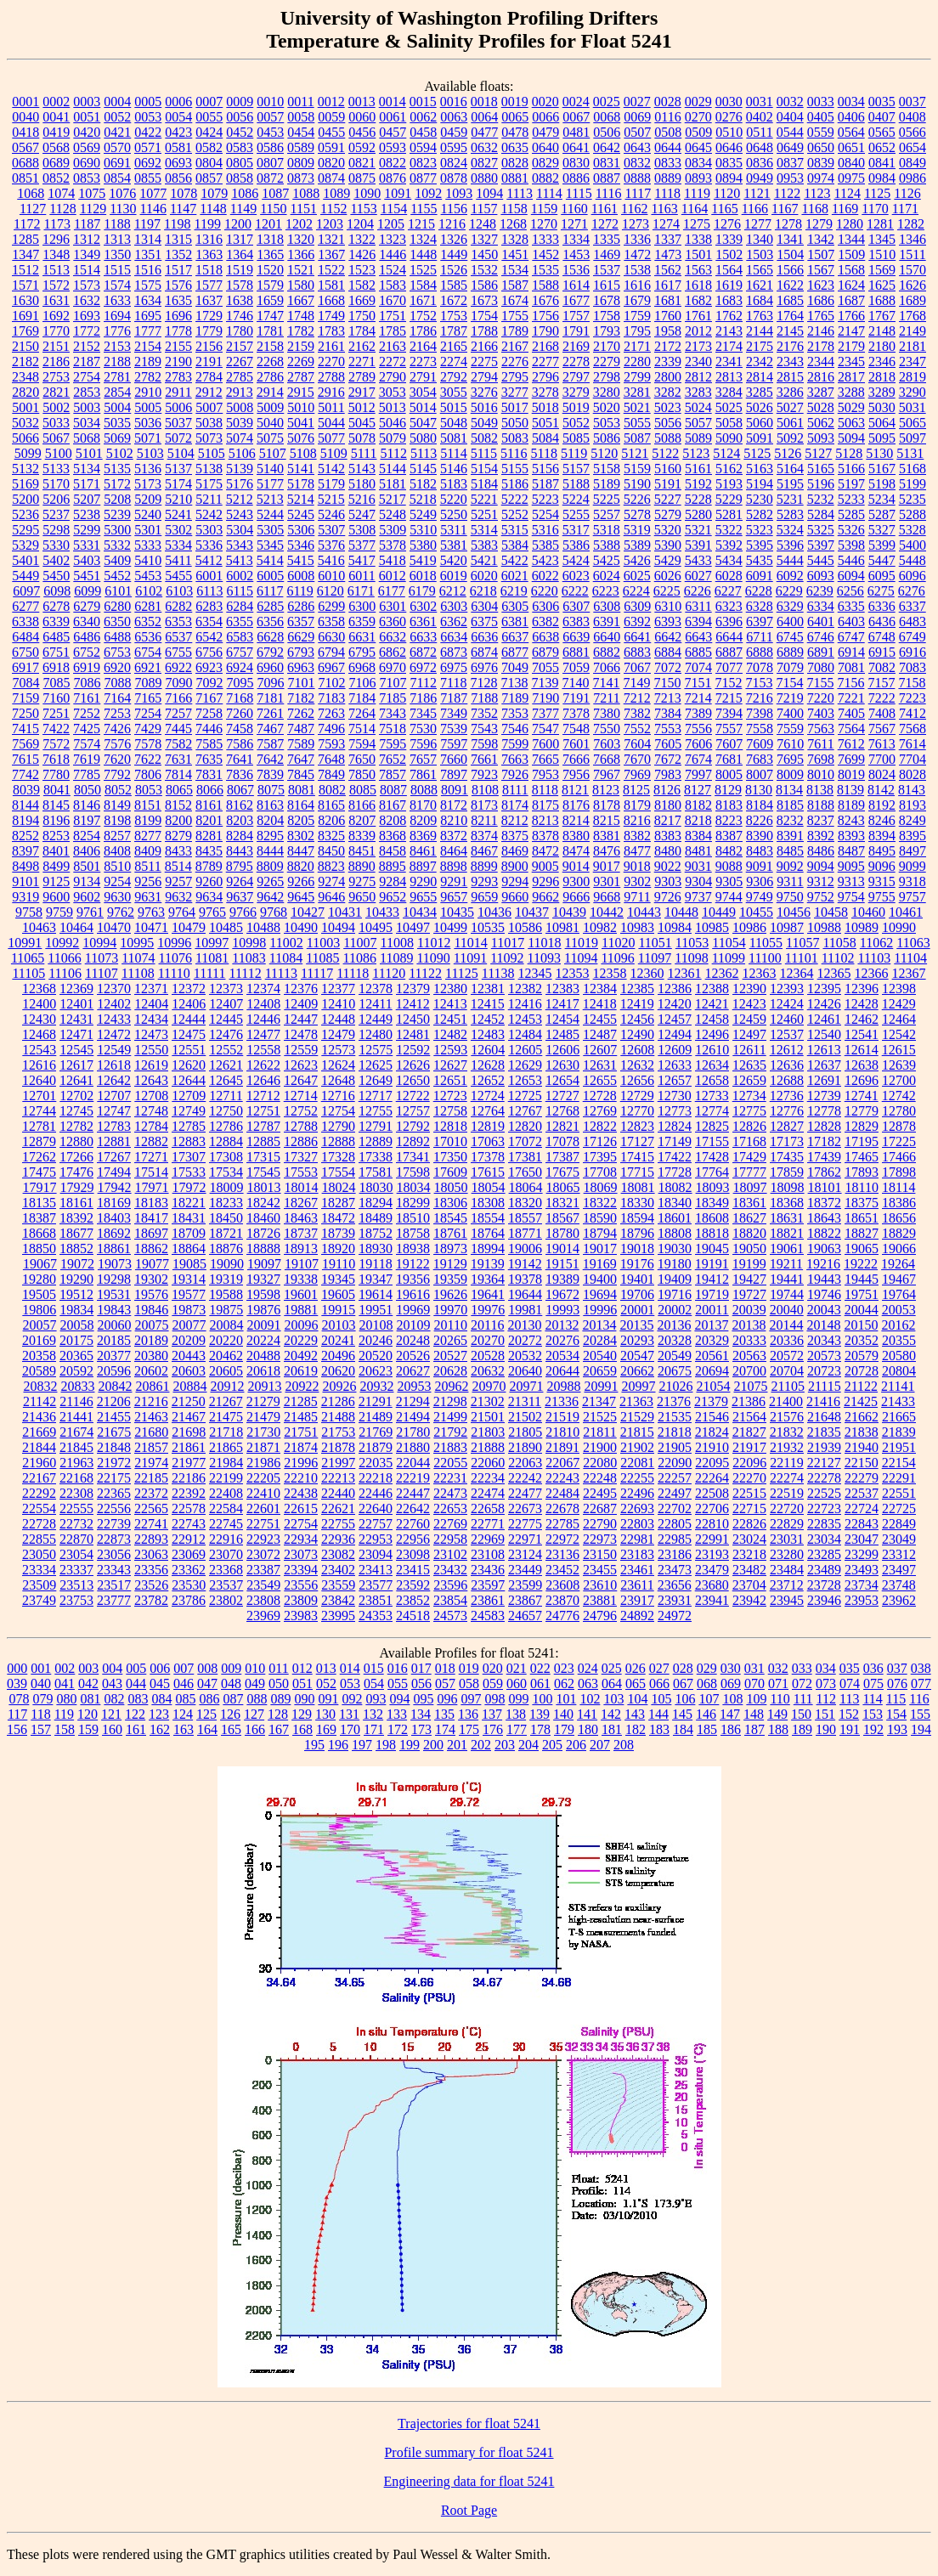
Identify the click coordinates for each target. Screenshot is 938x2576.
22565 (151, 1508)
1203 (329, 224)
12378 (376, 988)
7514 (362, 728)
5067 (56, 438)
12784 (151, 1126)
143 (634, 1714)
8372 (453, 835)
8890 (362, 866)
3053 (392, 392)
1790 (545, 331)
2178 (820, 346)
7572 (56, 744)
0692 (147, 162)
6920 (117, 667)
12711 (225, 1095)
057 (445, 1683)
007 (183, 1668)
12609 (675, 1049)
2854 (117, 392)
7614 (912, 744)
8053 (148, 789)
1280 (849, 224)
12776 (787, 1111)
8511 (147, 866)
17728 (675, 1172)
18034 (414, 1187)
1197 (147, 224)
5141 (300, 468)
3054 (423, 392)
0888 (637, 178)
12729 (637, 1095)
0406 (851, 117)
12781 (39, 1126)
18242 (263, 1202)
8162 (239, 805)
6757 (239, 652)
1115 (579, 193)
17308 (226, 1157)
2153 (117, 346)
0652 (882, 147)
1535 (545, 270)
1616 (637, 285)
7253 (117, 713)
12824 (675, 1126)
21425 (861, 1401)
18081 (638, 1187)
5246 (331, 514)
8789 (209, 866)
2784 (209, 377)
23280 (787, 1554)
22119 (786, 1462)
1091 (397, 193)
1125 (877, 193)
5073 (209, 438)
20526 (413, 1355)
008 (207, 1668)
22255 (637, 1478)
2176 (790, 346)
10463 (39, 927)
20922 (302, 1386)
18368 (787, 1202)
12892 (413, 1141)
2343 (790, 361)
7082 (882, 667)
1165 (724, 208)
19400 (600, 1279)
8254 (86, 835)
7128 (483, 682)
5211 (208, 499)
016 (397, 1668)
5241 (178, 514)
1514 (86, 270)
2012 (698, 331)
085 (185, 1699)
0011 (300, 101)
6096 (912, 575)
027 (659, 1668)
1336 (637, 239)
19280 (39, 1279)
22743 (189, 1524)
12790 (338, 1126)
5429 (667, 560)
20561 (712, 1355)
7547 (545, 728)
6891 (820, 652)
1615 (606, 285)
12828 (824, 1126)
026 (635, 1668)
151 (825, 1714)
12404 (151, 1004)
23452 (562, 1569)
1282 (910, 224)
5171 (86, 484)
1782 (300, 331)
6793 (300, 652)
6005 (270, 575)
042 (88, 1683)
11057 (802, 942)
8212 (514, 820)
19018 (637, 1248)
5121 (634, 453)
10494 (338, 927)
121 (111, 1714)
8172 (453, 805)
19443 (824, 1279)
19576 (151, 1294)
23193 (712, 1554)
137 (492, 1714)
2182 (25, 361)
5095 (882, 438)
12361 (685, 973)
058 (469, 1683)
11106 (65, 973)
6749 (912, 637)
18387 (39, 1218)
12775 (749, 1111)
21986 (263, 1462)
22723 (824, 1508)
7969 (637, 774)
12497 (749, 1034)
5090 (729, 438)
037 (897, 1668)
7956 (576, 774)
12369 (76, 988)
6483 (912, 621)
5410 (147, 560)
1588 (545, 285)
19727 (749, 1294)
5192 (698, 484)
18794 (600, 1233)
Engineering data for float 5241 (469, 2481)
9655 (423, 897)
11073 (101, 958)
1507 (820, 254)
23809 (301, 1600)
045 (160, 1683)
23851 (376, 1600)
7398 (759, 713)
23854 (450, 1600)
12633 (675, 1065)
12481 (413, 1034)
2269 (300, 361)
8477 (637, 851)
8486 (820, 851)
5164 (790, 468)
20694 (712, 1371)
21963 (76, 1462)
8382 (637, 835)
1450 (484, 254)
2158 (270, 346)
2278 (576, 361)
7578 (147, 744)
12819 (488, 1126)
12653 (525, 1080)
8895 (392, 866)
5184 (484, 484)
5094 (851, 438)
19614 (376, 1294)
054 (374, 1683)
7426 (117, 728)
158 (64, 1729)
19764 (899, 1294)
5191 (667, 484)
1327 (484, 239)
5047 (423, 422)
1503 (759, 254)
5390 (667, 545)
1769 (25, 331)
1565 (759, 270)
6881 (576, 652)
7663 (514, 759)
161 (136, 1729)
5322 (729, 530)
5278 (637, 514)
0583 (239, 147)
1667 (300, 300)
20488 (263, 1355)
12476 (226, 1034)
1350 (117, 254)
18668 (39, 1233)
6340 (86, 621)
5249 (423, 514)
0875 (362, 178)
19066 (899, 1248)
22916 (226, 1539)
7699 (851, 759)
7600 (545, 744)
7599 (514, 744)
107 (708, 1699)
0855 (147, 178)
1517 (178, 270)
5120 (604, 453)
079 (42, 1699)
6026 (667, 575)
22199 (226, 1478)
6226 (697, 591)
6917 (25, 667)
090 (304, 1699)
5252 (514, 514)
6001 (209, 575)
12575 (376, 1049)
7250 (25, 713)
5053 (606, 422)
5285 (851, 514)
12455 (600, 1019)
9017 (606, 866)
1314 (147, 239)
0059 (331, 117)
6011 (361, 575)
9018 (637, 866)
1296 (56, 239)
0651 (851, 147)
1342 (820, 239)
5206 (56, 499)
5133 (56, 468)
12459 (749, 1019)
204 (528, 1744)
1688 (882, 300)
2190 (178, 361)
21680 (151, 1432)
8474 (576, 851)
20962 (451, 1386)
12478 (301, 1034)
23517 (114, 1585)
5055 (637, 422)
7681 (729, 759)
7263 (331, 713)
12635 (749, 1065)
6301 (392, 606)
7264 (362, 713)
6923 (209, 667)
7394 (729, 713)
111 (803, 1699)
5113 (423, 453)
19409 (675, 1279)
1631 (56, 300)
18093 (713, 1187)
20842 (115, 1386)
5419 (423, 560)
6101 (118, 591)
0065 (514, 117)
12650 (413, 1080)
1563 (698, 270)
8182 (698, 805)
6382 (545, 621)
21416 (823, 1401)
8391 (790, 835)
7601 (576, 744)
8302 (300, 835)
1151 (304, 208)
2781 (117, 377)
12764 (488, 1111)
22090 (675, 1462)
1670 (392, 300)
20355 (899, 1340)
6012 (392, 575)
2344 (820, 361)
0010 (270, 101)
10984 (675, 927)
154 (896, 1714)
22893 (151, 1539)
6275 (881, 591)
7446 (209, 728)
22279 (862, 1478)
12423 (749, 1004)
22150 (862, 1462)
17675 (562, 1172)
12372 (189, 988)
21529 (637, 1416)
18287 (338, 1202)
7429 (147, 728)
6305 (514, 606)
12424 (787, 1004)
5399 (882, 545)
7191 (576, 698)
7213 (667, 698)
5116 (513, 453)
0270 (698, 117)
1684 (759, 300)
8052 (118, 789)
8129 (728, 789)
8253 (56, 835)
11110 (174, 973)
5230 (759, 499)
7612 (851, 744)
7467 (270, 728)
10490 (301, 927)
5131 (910, 453)
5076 (300, 438)
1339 (729, 239)
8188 (820, 805)
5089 (698, 438)
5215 (331, 499)
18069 (601, 1187)
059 (493, 1683)
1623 (820, 285)
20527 (450, 1355)
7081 (851, 667)
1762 (729, 315)
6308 (606, 606)
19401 (637, 1279)
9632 (178, 897)
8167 (392, 805)
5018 (545, 407)
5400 (912, 545)
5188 (576, 484)
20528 (488, 1355)
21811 (599, 1432)
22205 (263, 1478)
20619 (301, 1371)
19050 (749, 1248)
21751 (301, 1432)
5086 (606, 438)
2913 (239, 392)
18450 (226, 1218)
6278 (56, 606)
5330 (56, 545)
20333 (749, 1340)
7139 (544, 682)
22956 (413, 1539)
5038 (209, 422)
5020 (606, 407)
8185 (790, 805)
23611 (636, 1585)
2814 (759, 377)
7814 (178, 774)
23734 (862, 1585)
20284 (600, 1340)
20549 (675, 1355)
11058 (839, 942)
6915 (882, 652)
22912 (189, 1539)
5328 (912, 530)
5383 (484, 545)
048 (231, 1683)
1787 (453, 331)
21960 (39, 1462)
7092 (209, 682)
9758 (28, 912)
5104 (181, 453)
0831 (606, 162)
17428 (712, 1157)
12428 (862, 1004)
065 (635, 1683)
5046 (392, 422)
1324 (423, 239)
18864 (189, 1248)
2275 (484, 361)
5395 (759, 545)
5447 (882, 560)
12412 (413, 1004)
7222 (882, 698)
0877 (423, 178)
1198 (177, 224)
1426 (362, 254)
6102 (148, 591)
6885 (698, 652)
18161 (76, 1202)
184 (683, 1729)
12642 (114, 1080)
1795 (637, 331)
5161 (698, 468)
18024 (339, 1187)
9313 (851, 881)
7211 (606, 698)
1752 (423, 315)
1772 (86, 331)
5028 (820, 407)
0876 (392, 178)
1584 (423, 285)
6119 (299, 591)
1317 (239, 239)
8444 (270, 851)
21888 (488, 1447)
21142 (39, 1401)
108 (732, 1699)
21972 (114, 1462)
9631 (147, 897)
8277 (147, 835)
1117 (637, 193)
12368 (39, 988)
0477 (484, 132)
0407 (882, 117)
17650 (525, 1172)
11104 (910, 958)
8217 (667, 820)
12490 (637, 1034)
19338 (301, 1279)
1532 (484, 270)
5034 (86, 422)
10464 (76, 927)
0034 (851, 101)
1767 (882, 315)
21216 (151, 1401)
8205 (300, 820)
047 (207, 1683)
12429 (899, 1004)
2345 (851, 361)
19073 (115, 1264)
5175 (209, 484)
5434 (729, 560)
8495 (882, 851)
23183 (637, 1554)
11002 (285, 942)
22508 (712, 1493)
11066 (64, 958)
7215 (729, 698)
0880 (484, 178)
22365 (114, 1493)
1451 (514, 254)
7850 (362, 774)
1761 (698, 315)
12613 (824, 1049)
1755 (514, 315)
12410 (338, 1004)
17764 (712, 1172)
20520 (376, 1355)
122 (135, 1714)
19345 (338, 1279)
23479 (712, 1569)
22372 (151, 1493)
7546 (514, 728)
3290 (912, 392)
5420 (453, 560)
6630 (331, 637)
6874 (484, 652)
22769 (450, 1524)
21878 (338, 1447)
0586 (270, 147)
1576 (178, 285)
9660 (514, 897)
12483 (488, 1034)
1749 (331, 315)
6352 (147, 621)
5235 (912, 499)
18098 (788, 1187)
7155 (819, 682)
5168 (912, 468)
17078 (562, 1141)
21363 (636, 1401)
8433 (178, 851)
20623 (376, 1371)
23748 (899, 1585)
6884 (667, 652)
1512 (25, 270)
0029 (698, 101)
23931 (675, 1600)
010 (255, 1668)
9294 (514, 881)
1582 (362, 285)
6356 (270, 621)
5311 (453, 530)
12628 (488, 1065)
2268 (270, 361)
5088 (667, 438)
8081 (301, 789)
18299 (413, 1202)
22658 (488, 1508)
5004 (117, 407)
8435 (209, 851)
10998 (249, 942)
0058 (300, 117)
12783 (114, 1126)
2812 (698, 377)
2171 (637, 346)
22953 (376, 1539)
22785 (562, 1524)
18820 (749, 1233)
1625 (882, 285)
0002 (56, 101)
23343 (114, 1569)
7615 (25, 759)
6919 (86, 667)
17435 (787, 1157)
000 (17, 1668)
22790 (600, 1524)
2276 (514, 361)
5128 (848, 453)
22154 (899, 1462)
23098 (413, 1554)
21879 (376, 1447)
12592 (413, 1049)
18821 (787, 1233)
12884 (226, 1141)
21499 (450, 1416)
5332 (117, 545)
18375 (862, 1202)
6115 (240, 591)
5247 (362, 514)
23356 (151, 1569)
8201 (209, 820)
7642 (270, 759)
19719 (712, 1294)
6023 (576, 575)
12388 (712, 988)
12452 (488, 1019)
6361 (423, 621)
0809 (300, 162)
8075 (271, 789)
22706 (712, 1508)
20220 (226, 1340)
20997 (638, 1386)
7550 (606, 728)
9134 (86, 881)
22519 (787, 1493)
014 (350, 1668)
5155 (514, 468)
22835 (824, 1524)
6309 (637, 606)
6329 (790, 606)
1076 (122, 193)
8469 (514, 851)
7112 (423, 682)
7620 (117, 759)
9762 (120, 912)
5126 (787, 453)
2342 (759, 361)
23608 (562, 1585)
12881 (114, 1141)
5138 (209, 468)
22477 (525, 1493)
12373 (226, 988)
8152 (178, 805)
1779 (209, 331)
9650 (362, 897)
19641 (488, 1294)
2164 (423, 346)
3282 (667, 392)
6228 (758, 591)
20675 (675, 1371)
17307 (189, 1157)
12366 (872, 973)
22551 (899, 1493)
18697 (151, 1233)
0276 (729, 117)
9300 (576, 881)
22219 (413, 1478)
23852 (413, 1600)
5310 (423, 530)
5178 (300, 484)
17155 (712, 1141)
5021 (637, 407)
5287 (882, 514)
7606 (698, 744)
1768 (912, 315)
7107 (393, 682)
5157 (576, 468)
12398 (899, 988)
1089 (336, 193)
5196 (820, 484)
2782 (147, 377)
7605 (667, 744)
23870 (562, 1600)
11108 (138, 973)
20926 (339, 1386)
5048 (453, 422)
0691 (117, 162)
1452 (545, 254)
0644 (667, 147)
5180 (362, 484)
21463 (151, 1416)
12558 (263, 1049)
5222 (514, 499)
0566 (912, 132)
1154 (394, 208)
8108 (485, 789)
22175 (114, 1478)
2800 (667, 377)
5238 (86, 514)
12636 (787, 1065)
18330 (637, 1202)
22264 (712, 1478)
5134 (86, 468)
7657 (423, 759)
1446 (392, 254)
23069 (189, 1554)
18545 (450, 1218)
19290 (76, 1279)
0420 (86, 132)
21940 (862, 1447)
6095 (882, 575)
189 (802, 1729)
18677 (76, 1233)
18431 (189, 1218)
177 (516, 1729)
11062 (876, 942)
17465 (862, 1157)
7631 (178, 759)
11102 (838, 958)
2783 (178, 377)
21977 (189, 1462)
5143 (362, 468)
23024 (749, 1539)
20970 (489, 1386)
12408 (263, 1004)
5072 (178, 438)
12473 (151, 1034)
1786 (423, 331)
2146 (820, 331)
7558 (759, 728)
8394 (882, 835)
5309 (392, 530)
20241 (338, 1340)
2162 (362, 346)
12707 (114, 1095)
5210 (178, 499)
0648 (759, 147)
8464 (453, 851)
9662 (545, 897)
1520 (270, 270)
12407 (226, 1004)
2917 (362, 392)
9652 (392, 897)
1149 (243, 208)
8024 (882, 774)
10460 (868, 912)
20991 (601, 1386)
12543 (39, 1049)
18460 (263, 1218)
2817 (851, 377)
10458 (831, 912)
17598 (413, 1172)
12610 (712, 1049)
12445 (226, 1019)
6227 (728, 591)
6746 (820, 637)
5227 (667, 499)
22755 (338, 1524)
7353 (514, 713)
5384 (514, 545)
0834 (698, 162)
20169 (39, 1340)
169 (326, 1729)
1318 (270, 239)
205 (552, 1744)
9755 (882, 897)
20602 (151, 1371)
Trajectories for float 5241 (469, 2423)
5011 (331, 407)
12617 (76, 1065)
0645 (698, 147)
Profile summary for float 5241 (468, 2452)
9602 (86, 897)
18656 (899, 1218)
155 (920, 1714)
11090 (432, 958)
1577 (209, 285)
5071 (147, 438)
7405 (851, 713)
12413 (450, 1004)
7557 (729, 728)
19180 (675, 1264)
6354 (209, 621)
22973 (600, 1539)
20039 (749, 1309)
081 (90, 1699)
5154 (484, 468)
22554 (39, 1508)
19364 (488, 1279)
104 (637, 1699)
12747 (114, 1111)
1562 (667, 270)
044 (136, 1683)
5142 (331, 468)
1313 (117, 239)
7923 (484, 774)
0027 (637, 101)
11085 (322, 958)
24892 (637, 1615)
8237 (820, 820)
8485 (790, 851)
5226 (637, 499)
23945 (787, 1600)
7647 (300, 759)
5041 (300, 422)
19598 (263, 1294)
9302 (637, 881)
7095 (240, 682)
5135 (117, 468)
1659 (270, 300)
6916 (912, 652)
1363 (209, 254)
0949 (759, 178)
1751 (392, 315)
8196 (56, 820)
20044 (862, 1309)
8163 (270, 805)
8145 (56, 805)
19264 (898, 1264)
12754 (338, 1111)
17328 (338, 1157)
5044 (331, 422)
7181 (270, 698)
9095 (851, 866)
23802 (226, 1600)
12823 (637, 1126)
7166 (178, 698)
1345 (882, 239)
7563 (820, 728)
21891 (562, 1447)
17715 (637, 1172)
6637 (514, 637)
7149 (636, 682)
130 (325, 1714)
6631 (362, 637)
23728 (824, 1585)
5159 (637, 468)
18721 (226, 1233)
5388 (606, 545)
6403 (851, 621)
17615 (488, 1172)
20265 (450, 1340)
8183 (729, 805)
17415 (637, 1157)
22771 (488, 1524)
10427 (308, 912)
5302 (178, 530)
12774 (712, 1111)
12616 (39, 1065)
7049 (514, 667)
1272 (605, 224)
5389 (637, 545)
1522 (331, 270)
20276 (562, 1340)
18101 (825, 1187)
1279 (819, 224)
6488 (117, 637)
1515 (117, 270)
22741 (151, 1524)
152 (849, 1714)
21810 (562, 1432)
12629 (525, 1065)
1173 (56, 224)
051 (302, 1683)
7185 (392, 698)
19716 (675, 1294)
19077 (152, 1264)
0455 (331, 132)
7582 (178, 744)
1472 (637, 254)
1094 (489, 193)
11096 (617, 958)
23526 (151, 1585)
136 (468, 1714)
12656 (637, 1080)
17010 (450, 1141)
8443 (239, 851)
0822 (392, 162)
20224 (263, 1340)
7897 (453, 774)
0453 (270, 132)
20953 (414, 1386)
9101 (25, 881)
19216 (823, 1264)
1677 (576, 300)
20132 (562, 1325)
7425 (86, 728)
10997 (212, 942)
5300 (117, 530)
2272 (392, 361)
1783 (331, 331)
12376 (301, 988)
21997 (338, 1462)
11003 (323, 942)
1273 (635, 224)
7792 (117, 774)
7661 (484, 759)
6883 (637, 652)
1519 (239, 270)
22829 (787, 1524)
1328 (514, 239)
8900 (514, 866)
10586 (525, 927)
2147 (851, 331)
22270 (749, 1478)
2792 (453, 377)
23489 (824, 1569)
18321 (562, 1202)
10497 (413, 927)
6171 (361, 591)
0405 (820, 117)
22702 (675, 1508)
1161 (604, 208)
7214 (698, 698)
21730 (263, 1432)
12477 (263, 1034)
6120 (330, 591)
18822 (824, 1233)
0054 (178, 117)
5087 (637, 438)
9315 (882, 881)
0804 (209, 162)
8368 (392, 835)
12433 (114, 1019)
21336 (562, 1401)
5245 (300, 514)
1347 (25, 254)
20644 (562, 1371)
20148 (823, 1325)
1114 (549, 193)
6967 (331, 667)
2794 (484, 377)
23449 (525, 1569)
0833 (667, 162)
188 (778, 1729)
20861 (152, 1386)
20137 (711, 1325)
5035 (117, 422)
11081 (212, 958)
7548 (576, 728)
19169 (600, 1264)
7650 (362, 759)
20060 (115, 1325)
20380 (151, 1355)
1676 (545, 300)
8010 (820, 774)
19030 (675, 1248)
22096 (749, 1462)
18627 (749, 1218)
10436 (494, 912)
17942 (115, 1187)
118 (40, 1714)
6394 (698, 621)
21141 (897, 1386)
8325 (331, 835)
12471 (76, 1034)
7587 (270, 744)
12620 (189, 1065)
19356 (413, 1279)
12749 (189, 1111)
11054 (728, 942)
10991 (25, 942)
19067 (40, 1264)
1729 (209, 315)
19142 (525, 1264)
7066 (606, 667)
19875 (226, 1309)
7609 (759, 744)
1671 (423, 300)
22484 (562, 1493)
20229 (301, 1340)
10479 (189, 927)
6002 (239, 575)
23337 (76, 1569)
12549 (114, 1049)
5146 (453, 468)
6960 (270, 667)
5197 (851, 484)
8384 (698, 835)
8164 (300, 805)
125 (206, 1714)
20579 (862, 1355)
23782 (151, 1600)
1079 (214, 193)
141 (587, 1714)
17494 (114, 1172)
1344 (851, 239)
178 (540, 1729)
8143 (911, 789)
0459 (453, 132)
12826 (749, 1126)
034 (826, 1668)
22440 (338, 1493)
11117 (317, 973)
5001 (25, 407)
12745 (76, 1111)
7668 (606, 759)
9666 (576, 897)
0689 (56, 162)
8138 (819, 789)
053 (350, 1683)
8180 (667, 805)
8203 (239, 820)
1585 (453, 285)
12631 (600, 1065)
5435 (759, 560)
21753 (338, 1432)
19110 (338, 1264)
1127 (33, 208)
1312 (86, 239)
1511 (912, 254)
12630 (562, 1065)
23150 (600, 1554)
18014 (302, 1187)
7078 (759, 667)
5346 (300, 545)
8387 (729, 835)
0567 (25, 147)
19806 (39, 1309)
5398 (851, 545)
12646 (263, 1080)
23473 (675, 1569)
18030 (376, 1187)
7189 (514, 698)
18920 (338, 1248)
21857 (151, 1447)
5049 (484, 422)
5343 (239, 545)
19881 (301, 1309)
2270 (331, 361)
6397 (759, 621)
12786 (226, 1126)
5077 (331, 438)
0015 (423, 101)
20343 (824, 1340)
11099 (728, 958)
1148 (213, 208)
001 (41, 1668)
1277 (757, 224)
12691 (824, 1080)
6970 (392, 667)
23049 (899, 1539)
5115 (484, 453)
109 (756, 1699)
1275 (696, 224)
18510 (413, 1218)
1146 (153, 208)
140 (563, 1714)
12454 (562, 1019)
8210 (453, 820)
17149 (675, 1141)
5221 (484, 499)
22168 (76, 1478)
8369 (423, 835)
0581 (178, 147)
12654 (562, 1080)
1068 (30, 193)
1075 (91, 193)
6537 (178, 637)
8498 (25, 866)
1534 (514, 270)
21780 (413, 1432)
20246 (376, 1340)
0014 (392, 101)
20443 (189, 1355)
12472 (114, 1034)
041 (64, 1683)
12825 (712, 1126)
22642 (413, 1508)
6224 (636, 591)
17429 (749, 1157)
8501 (86, 866)
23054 (76, 1554)
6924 (239, 667)
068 (707, 1683)
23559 (338, 1585)
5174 (178, 484)
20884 (189, 1386)
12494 (675, 1034)
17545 (263, 1172)
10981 (562, 927)
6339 (56, 621)
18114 (898, 1187)
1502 (729, 254)
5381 (453, 545)
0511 (759, 132)
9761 (90, 912)
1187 (87, 224)
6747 (851, 637)
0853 (86, 178)
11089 (396, 958)
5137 (178, 468)
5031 (912, 407)
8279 (178, 835)
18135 (39, 1202)
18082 (675, 1187)
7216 (759, 698)
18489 (376, 1218)
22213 (338, 1478)
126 (230, 1714)
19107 (302, 1264)
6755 (178, 652)
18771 (525, 1233)
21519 (562, 1416)
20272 (525, 1340)
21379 (711, 1401)
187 (754, 1729)
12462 (862, 1019)
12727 (562, 1095)
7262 (300, 713)
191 (849, 1729)
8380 (576, 835)
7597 (453, 744)
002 (64, 1668)
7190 (545, 698)
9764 (181, 912)
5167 (882, 468)
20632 (488, 1371)
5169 (25, 484)
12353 (573, 973)
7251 (56, 713)
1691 (25, 315)
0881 (514, 178)
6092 (790, 575)
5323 (759, 530)
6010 (331, 575)
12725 (525, 1095)
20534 (562, 1355)
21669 (39, 1432)
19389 (562, 1279)
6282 (178, 606)
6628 (270, 637)
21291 (376, 1401)
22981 (637, 1539)
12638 (862, 1065)
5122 (665, 453)
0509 (698, 132)
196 (338, 1744)
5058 (729, 422)
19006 (525, 1248)
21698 (189, 1432)
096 (447, 1699)
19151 (562, 1264)
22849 (899, 1524)
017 (421, 1668)
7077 (729, 667)
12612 (787, 1049)
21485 (301, 1416)
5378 (392, 545)
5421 (484, 560)
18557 (525, 1218)
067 (683, 1683)
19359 (450, 1279)
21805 (525, 1432)
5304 (239, 530)
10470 (114, 927)
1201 (268, 224)
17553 (301, 1172)
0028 (667, 101)
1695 (147, 315)
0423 (178, 132)
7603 (606, 744)
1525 (423, 270)
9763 (151, 912)
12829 (862, 1126)
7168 (239, 698)
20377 (114, 1355)
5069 (117, 438)
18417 (151, 1218)
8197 (86, 820)
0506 (606, 132)
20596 (114, 1371)
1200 (237, 224)
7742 (25, 774)
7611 (820, 744)
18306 (450, 1202)
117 (17, 1714)
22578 (189, 1508)
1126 (907, 193)
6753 (117, 652)
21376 (674, 1401)
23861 (488, 1600)
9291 (453, 881)
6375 (484, 621)
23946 (824, 1600)
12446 (263, 1019)
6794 (331, 652)
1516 (147, 270)
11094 (580, 958)
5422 (514, 560)
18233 (226, 1202)
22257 (675, 1478)
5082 (484, 438)
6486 (86, 637)
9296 (545, 881)
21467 (189, 1416)
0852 (56, 178)
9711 (637, 897)
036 (873, 1668)
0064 (484, 117)
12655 (600, 1080)
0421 (117, 132)
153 (872, 1714)
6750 (25, 652)
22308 (76, 1493)
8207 (362, 820)
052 (326, 1683)
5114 (453, 453)
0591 (331, 147)
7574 (86, 744)
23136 (562, 1554)
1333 (545, 239)
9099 (912, 866)
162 (160, 1729)
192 (873, 1729)
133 (397, 1714)
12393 (787, 988)
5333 (147, 545)
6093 (820, 575)
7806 (147, 774)
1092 (428, 193)
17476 (76, 1172)
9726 (667, 897)
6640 (606, 637)
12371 (151, 988)
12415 (488, 1004)
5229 (729, 499)
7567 (882, 728)
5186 (514, 484)
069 (730, 1683)
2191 (209, 361)
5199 (912, 484)
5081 (453, 438)
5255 (576, 514)
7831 (209, 774)
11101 (801, 958)
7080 (820, 667)
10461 (906, 912)
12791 (376, 1126)
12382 (525, 988)
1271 (574, 224)
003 (88, 1668)
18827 (862, 1233)
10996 (174, 942)
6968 (362, 667)
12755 (376, 1111)
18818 (712, 1233)
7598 (484, 744)
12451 (450, 1019)
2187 (86, 361)
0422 (147, 132)
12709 (189, 1095)
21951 (899, 1447)
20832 (40, 1386)
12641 (76, 1080)
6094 (851, 575)
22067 (562, 1462)
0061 (392, 117)
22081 (637, 1462)
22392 (189, 1493)
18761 (450, 1233)
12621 (226, 1065)
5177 (270, 484)
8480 (667, 851)
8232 (790, 820)
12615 (899, 1049)
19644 (525, 1294)
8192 (882, 805)
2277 (545, 361)
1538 (637, 270)
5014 (423, 407)
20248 (413, 1340)
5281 (729, 514)
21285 (301, 1401)
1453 (576, 254)
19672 (562, 1294)
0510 (729, 132)
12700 (899, 1080)
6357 (300, 621)
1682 (698, 300)
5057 (698, 422)
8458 (392, 851)
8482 (729, 851)
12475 (189, 1034)
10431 (345, 912)
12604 (488, 1049)
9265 (270, 881)
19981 (525, 1309)
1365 (270, 254)
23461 (637, 1569)
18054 (489, 1187)
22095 (712, 1462)
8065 (179, 789)
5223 (545, 499)
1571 (25, 285)
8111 (515, 789)
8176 (576, 805)
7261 (270, 713)
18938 (413, 1248)
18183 (151, 1202)
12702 (76, 1095)
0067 (576, 117)
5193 (729, 484)
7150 (667, 682)
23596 (450, 1585)
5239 (117, 514)
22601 (263, 1508)
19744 (787, 1294)
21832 (787, 1432)
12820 (525, 1126)
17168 (749, 1141)
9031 (698, 866)
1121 (756, 193)
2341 (729, 361)
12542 (899, 1034)
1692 (56, 315)
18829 (899, 1233)
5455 (178, 575)
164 (207, 1729)
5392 (729, 545)
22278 (824, 1478)
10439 (569, 912)
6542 (209, 637)
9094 (820, 866)
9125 (56, 881)
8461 (423, 851)
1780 (239, 331)
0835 (729, 162)
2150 (25, 346)
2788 (331, 377)
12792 (413, 1126)
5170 (56, 484)
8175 (545, 805)
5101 (89, 453)
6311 (698, 606)
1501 (698, 254)
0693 (178, 162)
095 (423, 1699)
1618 (698, 285)
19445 (862, 1279)
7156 (850, 682)
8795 (239, 866)
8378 (545, 835)
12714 (301, 1095)
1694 (117, 315)
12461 (824, 1019)
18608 (712, 1218)
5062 (820, 422)
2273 (423, 361)
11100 (765, 958)
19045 (712, 1248)
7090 (179, 682)
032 (778, 1668)
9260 (209, 881)
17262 (39, 1157)
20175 (76, 1340)
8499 (56, 866)
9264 (239, 881)
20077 (189, 1325)
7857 (392, 774)
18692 (114, 1233)
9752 (820, 897)
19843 (114, 1309)
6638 (545, 637)
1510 (882, 254)
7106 (362, 682)
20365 (76, 1355)
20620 (338, 1371)
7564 (851, 728)
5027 (790, 407)
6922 (178, 667)
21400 (786, 1401)
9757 (912, 897)
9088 (729, 866)
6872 (423, 652)
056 (421, 1683)
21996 (301, 1462)
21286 (338, 1401)
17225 (899, 1141)
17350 (450, 1157)
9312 (820, 881)
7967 (606, 774)
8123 (605, 789)
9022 (667, 866)
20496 (338, 1355)
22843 (862, 1524)
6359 (362, 621)
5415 (300, 560)
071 (778, 1683)
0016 (453, 101)
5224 (576, 499)
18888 (263, 1248)
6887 (729, 652)
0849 (912, 162)
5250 (453, 514)
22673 (525, 1508)
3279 (576, 392)
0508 (667, 132)
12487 (600, 1034)
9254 (117, 881)
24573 (450, 1615)
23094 (376, 1554)
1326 (453, 239)
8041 (57, 789)
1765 (820, 315)
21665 (899, 1416)
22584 (226, 1508)
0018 (484, 101)
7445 (178, 728)
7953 (545, 774)
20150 (861, 1325)
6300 (362, 606)
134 (420, 1714)
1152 (333, 208)
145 (682, 1714)
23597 (488, 1585)
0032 (790, 101)
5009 (270, 407)
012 (302, 1668)
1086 (244, 193)
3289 (882, 392)
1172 (27, 224)
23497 (899, 1569)
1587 (514, 285)
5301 (147, 530)
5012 (362, 407)
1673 (484, 300)
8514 (178, 866)
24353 (376, 1615)
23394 (301, 1569)
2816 (820, 377)
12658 (712, 1080)
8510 (117, 866)
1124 (847, 193)
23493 (862, 1569)
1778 (178, 331)
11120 (388, 973)
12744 (39, 1111)
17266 (76, 1157)
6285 (270, 606)
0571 (147, 147)
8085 (362, 789)
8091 (454, 789)
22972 (562, 1539)
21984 (226, 1462)
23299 (862, 1554)
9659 (484, 897)
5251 (484, 514)
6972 (423, 667)
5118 (544, 453)
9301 (606, 881)
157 (41, 1729)
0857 (209, 178)
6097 (26, 591)
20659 (600, 1371)
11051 (654, 942)
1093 (458, 193)
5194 (759, 484)
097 (471, 1699)
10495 (376, 927)
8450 (331, 851)
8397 (25, 851)
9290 (423, 881)
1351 (147, 254)
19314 (189, 1279)
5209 (147, 499)
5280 (698, 514)
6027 (698, 575)
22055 (450, 1462)
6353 (178, 621)
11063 (913, 942)
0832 (637, 162)
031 (754, 1668)
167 (278, 1729)
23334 (39, 1569)
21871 (263, 1447)
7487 (300, 728)
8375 (514, 835)
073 (826, 1683)
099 (518, 1699)
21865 (226, 1447)
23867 (525, 1600)
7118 (453, 682)
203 (504, 1744)
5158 (606, 468)
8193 (912, 805)
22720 (787, 1508)
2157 (239, 346)
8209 (423, 820)
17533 (189, 1172)
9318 (912, 881)
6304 (484, 606)
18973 (450, 1248)
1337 (667, 239)
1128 (62, 208)
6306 (545, 606)
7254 (147, 713)
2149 (912, 331)
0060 (362, 117)
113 (849, 1699)
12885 (263, 1141)
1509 (851, 254)
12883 (189, 1141)
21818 (675, 1432)
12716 (338, 1095)
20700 (749, 1371)
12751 (263, 1111)
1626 (912, 285)
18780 (562, 1233)
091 (328, 1699)
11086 (359, 958)
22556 (114, 1508)
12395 (824, 988)
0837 (790, 162)
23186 (675, 1554)
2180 (882, 346)
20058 (77, 1325)
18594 (637, 1218)
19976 (488, 1309)
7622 (147, 759)
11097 (654, 958)
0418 (25, 132)
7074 (698, 667)
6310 (667, 606)
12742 (899, 1095)
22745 (226, 1524)
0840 (851, 162)
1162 (634, 208)
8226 (759, 820)
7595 (392, 744)
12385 (637, 988)
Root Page (469, 2510)
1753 (453, 315)
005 (136, 1668)
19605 (338, 1294)
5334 (178, 545)
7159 (25, 698)
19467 (899, 1279)
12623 (301, 1065)
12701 (39, 1095)
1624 (851, 285)
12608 (637, 1049)
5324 (790, 530)
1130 (123, 208)
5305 (270, 530)
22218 (376, 1478)
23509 (39, 1585)
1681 (667, 300)
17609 (450, 1172)
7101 (301, 682)
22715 (749, 1508)
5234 (882, 499)
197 (362, 1744)
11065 (27, 958)
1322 (362, 239)
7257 (178, 713)
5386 (576, 545)
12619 (151, 1065)
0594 (423, 147)
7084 (26, 682)
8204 (270, 820)
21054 (713, 1386)
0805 (239, 162)
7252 (86, 713)
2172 (667, 346)
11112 (245, 973)
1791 (576, 331)
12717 (376, 1095)
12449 (376, 1019)
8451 (362, 851)
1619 (729, 285)
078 (18, 1699)
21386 (749, 1401)
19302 (151, 1279)
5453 (147, 575)
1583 (392, 285)
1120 (727, 193)
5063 (851, 422)
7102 (332, 682)
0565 (882, 132)
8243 (851, 820)
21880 (413, 1447)
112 (826, 1699)
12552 (226, 1049)
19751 (862, 1294)
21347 (599, 1401)
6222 (575, 591)
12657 (675, 1080)
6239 (819, 591)
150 (801, 1714)
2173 (698, 346)
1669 (362, 300)
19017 (600, 1248)
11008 (397, 942)
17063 (488, 1141)
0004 (117, 101)
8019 (851, 774)
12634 (712, 1065)
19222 (861, 1264)
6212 (452, 591)
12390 (749, 988)
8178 (606, 805)
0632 (484, 147)
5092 (790, 438)
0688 (25, 162)
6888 (759, 652)
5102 (119, 453)
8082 (332, 789)
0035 (882, 101)
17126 (600, 1141)
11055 (766, 942)
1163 (664, 208)
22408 (226, 1493)
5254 (545, 514)
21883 (450, 1447)
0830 (576, 162)
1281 (880, 224)
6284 (239, 606)
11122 (425, 973)
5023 (667, 407)
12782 (76, 1126)
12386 (675, 988)
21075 (750, 1386)
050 (278, 1683)
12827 (787, 1126)
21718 (226, 1432)
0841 (882, 162)
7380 (606, 713)
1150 (273, 208)
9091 (759, 866)
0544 (790, 132)
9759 (59, 912)
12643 (151, 1080)
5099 (28, 453)
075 (873, 1683)
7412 (912, 713)
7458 (239, 728)
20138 (749, 1325)
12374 (263, 988)
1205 (390, 224)
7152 (728, 682)
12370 (114, 988)
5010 (300, 407)
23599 (525, 1585)
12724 (488, 1095)
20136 (674, 1325)
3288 (851, 392)
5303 (209, 530)
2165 (453, 346)
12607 (600, 1049)
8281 (209, 835)
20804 (899, 1371)
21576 (787, 1416)
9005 (545, 866)
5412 (209, 560)
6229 (789, 591)
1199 (208, 224)
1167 (784, 208)
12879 (39, 1141)
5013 (392, 407)
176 (493, 1729)
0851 (25, 178)
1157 (484, 208)
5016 (484, 407)
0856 (178, 178)
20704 (787, 1371)
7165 (147, 698)
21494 (413, 1416)
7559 (790, 728)
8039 (26, 789)
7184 (362, 698)
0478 (514, 132)
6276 (911, 591)
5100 (58, 453)
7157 (881, 682)
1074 (61, 193)
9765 (212, 912)
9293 (484, 881)
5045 (362, 422)
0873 (300, 178)
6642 (667, 637)
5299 (86, 530)
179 (564, 1729)
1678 (606, 300)
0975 (851, 178)
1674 (514, 300)
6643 (698, 637)
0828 (514, 162)
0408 (912, 117)
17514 (151, 1172)
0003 (86, 101)
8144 (25, 805)
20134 (599, 1325)
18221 (189, 1202)
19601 (301, 1294)
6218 (483, 591)
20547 (637, 1355)
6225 (667, 591)
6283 (209, 606)
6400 (790, 621)
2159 (300, 346)
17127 (637, 1141)
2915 (300, 392)
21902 (637, 1447)
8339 (362, 835)
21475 (226, 1416)
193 (897, 1729)
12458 (712, 1019)
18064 (526, 1187)
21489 (376, 1416)
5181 (392, 484)
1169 (845, 208)
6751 (56, 652)
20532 (525, 1355)
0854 (117, 178)
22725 (899, 1508)
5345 (270, 545)
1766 (851, 315)
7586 (239, 744)
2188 (117, 361)
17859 (787, 1172)
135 (444, 1714)
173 (421, 1729)
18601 (675, 1218)
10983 (637, 927)
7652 (392, 759)
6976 (484, 667)
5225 (606, 499)
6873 (453, 652)
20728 (862, 1371)
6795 (362, 652)
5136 (147, 468)
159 (88, 1729)
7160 (56, 698)
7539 (453, 728)
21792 (450, 1432)
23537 (226, 1585)
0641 (576, 147)
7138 (514, 682)
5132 (25, 468)
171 (374, 1729)
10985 (712, 927)
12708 (151, 1095)
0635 (514, 147)
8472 (545, 851)
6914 (851, 652)
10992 (62, 942)
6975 (453, 667)
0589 (300, 147)
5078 (362, 438)
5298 (56, 530)
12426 (824, 1004)
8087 (393, 789)
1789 (514, 331)
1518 (209, 270)
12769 (600, 1111)
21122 (861, 1386)
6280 (117, 606)
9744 (729, 897)
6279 (86, 606)
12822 (600, 1126)
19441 (787, 1279)
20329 (712, 1340)
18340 (675, 1202)
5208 (117, 499)
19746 (824, 1294)
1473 (667, 254)
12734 (749, 1095)
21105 (787, 1386)
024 (588, 1668)
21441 (76, 1416)
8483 (759, 851)
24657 (525, 1615)
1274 (666, 224)
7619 (86, 759)
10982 (600, 927)
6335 (851, 606)
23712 (787, 1585)
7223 (912, 698)
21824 (712, 1432)
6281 (147, 606)
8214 (576, 820)
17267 (114, 1157)
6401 (820, 621)
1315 (178, 239)
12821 (562, 1126)
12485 (562, 1034)
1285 (25, 239)
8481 (698, 851)
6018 (423, 575)
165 (231, 1729)
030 (730, 1668)
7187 (453, 698)
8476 (606, 851)
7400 (790, 713)
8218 (698, 820)
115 (896, 1699)
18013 (264, 1187)
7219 (790, 698)
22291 (899, 1478)
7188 (484, 698)
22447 (413, 1493)
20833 (77, 1386)
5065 (912, 422)
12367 (909, 973)
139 (539, 1714)
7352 (484, 713)
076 (897, 1683)
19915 (338, 1309)
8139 (850, 789)
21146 (76, 1401)
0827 (484, 162)
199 (409, 1744)
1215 (421, 224)
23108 (488, 1554)
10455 (756, 912)
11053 (692, 942)
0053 (147, 117)
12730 (675, 1095)
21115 (824, 1386)
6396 (729, 621)
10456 (794, 912)
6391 (606, 621)
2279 (606, 361)
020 (493, 1668)
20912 (227, 1386)
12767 (525, 1111)
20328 (675, 1340)
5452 (117, 575)
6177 (391, 591)
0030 (729, 101)
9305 (729, 881)
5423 (545, 560)
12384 (600, 988)
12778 (824, 1111)
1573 (86, 285)
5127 (818, 453)
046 (183, 1683)
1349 (86, 254)
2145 (790, 331)
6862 (392, 652)
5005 (147, 407)
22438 (301, 1493)
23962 (899, 1600)
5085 (576, 438)
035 (849, 1668)
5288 (912, 514)
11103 (873, 958)
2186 (56, 361)
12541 (862, 1034)
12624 (338, 1065)
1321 (331, 239)
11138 (498, 973)
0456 (362, 132)
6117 (270, 591)
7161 (86, 698)
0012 (331, 101)
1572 (56, 285)
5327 (882, 530)
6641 (637, 637)
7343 (392, 713)
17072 (525, 1141)
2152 (86, 346)
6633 (423, 637)
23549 (263, 1585)
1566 (790, 270)
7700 (882, 759)
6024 (606, 575)
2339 (667, 361)
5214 (300, 499)
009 (231, 1668)
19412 (712, 1279)
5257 (606, 514)
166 (255, 1729)
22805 (675, 1524)
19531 (114, 1294)
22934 (301, 1539)
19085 (189, 1264)
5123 (695, 453)
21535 (675, 1416)
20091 (264, 1325)
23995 (338, 1615)
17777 (749, 1172)
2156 (209, 346)
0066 (545, 117)
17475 (39, 1172)
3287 (820, 392)
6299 (331, 606)
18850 (39, 1248)
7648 (331, 759)
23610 (600, 1585)
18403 (114, 1218)
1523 (362, 270)
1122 (787, 193)
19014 (562, 1248)
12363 (760, 973)
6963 (300, 667)
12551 (189, 1049)
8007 (759, 774)
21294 (413, 1401)
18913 (301, 1248)
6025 (637, 575)
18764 (488, 1233)
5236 (25, 514)
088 (256, 1699)
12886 (301, 1141)
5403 (86, 560)
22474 (488, 1493)
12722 (413, 1095)
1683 (729, 300)
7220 (820, 698)
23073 (301, 1554)
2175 (759, 346)
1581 (331, 285)
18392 (76, 1218)
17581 (376, 1172)
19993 (562, 1309)
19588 (226, 1294)
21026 (675, 1386)
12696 (862, 1080)
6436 (882, 621)
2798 (606, 377)
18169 (114, 1202)
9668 (606, 897)
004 (112, 1668)
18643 (824, 1218)
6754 (147, 652)
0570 (117, 147)
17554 (338, 1172)
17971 (152, 1187)
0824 (453, 162)
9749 (759, 897)
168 (302, 1729)
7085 (57, 682)
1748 (300, 315)
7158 (911, 682)
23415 (413, 1569)
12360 (647, 973)
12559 (301, 1049)
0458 (423, 132)
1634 (147, 300)
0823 (423, 162)
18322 (600, 1202)
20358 (39, 1355)
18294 (376, 1202)
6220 (544, 591)
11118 (352, 973)
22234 (488, 1478)
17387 (562, 1157)
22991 (712, 1539)
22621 (338, 1508)
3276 (484, 392)
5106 (242, 453)
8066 (209, 789)
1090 (367, 193)
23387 (263, 1569)
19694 (600, 1294)
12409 (301, 1004)
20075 (152, 1325)
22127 (824, 1462)
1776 (117, 331)
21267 (226, 1401)
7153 (758, 682)
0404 (790, 117)
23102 (450, 1554)
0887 (606, 178)
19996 (600, 1309)
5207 (86, 499)
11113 (281, 973)
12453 (525, 1019)
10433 (382, 912)
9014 (576, 866)
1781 (270, 331)
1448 (423, 254)
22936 (338, 1539)
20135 (636, 1325)
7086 (87, 682)
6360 (392, 621)
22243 (562, 1478)
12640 (39, 1080)
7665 (545, 759)
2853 (86, 392)
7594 (362, 744)
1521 (300, 270)
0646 (729, 147)
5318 (606, 530)
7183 (331, 698)
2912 (209, 392)
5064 (882, 422)
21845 (76, 1447)
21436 (39, 1416)
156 (17, 1729)
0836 (759, 162)
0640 (545, 147)
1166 (755, 208)
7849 (331, 774)
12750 (226, 1111)
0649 (790, 147)
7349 (453, 713)
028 (683, 1668)
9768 (273, 912)
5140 (270, 468)
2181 (912, 346)
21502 (525, 1416)
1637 (209, 300)
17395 (600, 1157)
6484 (25, 637)
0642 (606, 147)
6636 (484, 637)
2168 (545, 346)
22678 (562, 1508)
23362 (189, 1569)
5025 (729, 407)
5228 (698, 499)
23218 (749, 1554)
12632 (637, 1065)
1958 (667, 331)
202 (481, 1744)
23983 (301, 1615)
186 (730, 1729)
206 (576, 1744)
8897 (423, 866)
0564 (851, 132)
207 (600, 1744)
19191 (712, 1264)
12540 (824, 1034)
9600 (56, 897)
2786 (270, 377)
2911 (178, 392)
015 (374, 1668)
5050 (514, 422)
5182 (423, 484)
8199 (147, 820)
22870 (76, 1539)
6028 (729, 575)
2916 (331, 392)
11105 (28, 973)
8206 (331, 820)
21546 (712, 1416)
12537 (787, 1034)
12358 (610, 973)
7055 (545, 667)
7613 (882, 744)
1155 (423, 208)
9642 (270, 897)
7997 (698, 774)
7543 (484, 728)
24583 (488, 1615)
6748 (882, 637)
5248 (392, 514)
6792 (270, 652)
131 (349, 1714)
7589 (300, 744)
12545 (76, 1049)
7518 (392, 728)
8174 (514, 805)
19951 (376, 1309)
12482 (450, 1034)
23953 (862, 1600)
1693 (86, 315)
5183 (453, 484)
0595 (453, 147)
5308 (362, 530)
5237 (56, 514)
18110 (862, 1187)
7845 (300, 774)
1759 (637, 315)
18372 (824, 1202)
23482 (749, 1569)
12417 (562, 1004)
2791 (423, 377)
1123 (817, 193)
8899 (484, 866)
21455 (114, 1416)
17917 (40, 1187)
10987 (787, 927)
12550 (151, 1049)
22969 (488, 1539)
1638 (239, 300)
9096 (882, 866)
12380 (450, 988)
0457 (392, 132)
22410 (263, 1493)
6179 (422, 591)
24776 (562, 1615)
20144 (786, 1325)
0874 (331, 178)
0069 (637, 117)
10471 (151, 927)
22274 (787, 1478)
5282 (759, 514)
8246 (882, 820)
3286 (790, 392)
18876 (226, 1248)
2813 (729, 377)
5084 (545, 438)
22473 (450, 1493)
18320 (525, 1202)
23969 (263, 1615)
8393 (851, 835)
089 (280, 1699)
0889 (667, 178)
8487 (851, 851)
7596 (423, 744)
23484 (787, 1569)
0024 (576, 101)
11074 (138, 958)
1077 (153, 193)
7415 (25, 728)
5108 (303, 453)
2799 (637, 377)
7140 (575, 682)
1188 (117, 224)
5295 (25, 530)
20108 (376, 1325)
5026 (759, 407)
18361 (749, 1202)
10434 (420, 912)
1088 (305, 193)
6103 (179, 591)
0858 (239, 178)
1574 (117, 285)
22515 (749, 1493)
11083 (248, 958)
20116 (487, 1325)
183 (659, 1729)
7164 (117, 698)
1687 (851, 300)
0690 (86, 162)
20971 (526, 1386)
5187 (545, 484)
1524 (392, 270)
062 (564, 1683)
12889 (376, 1141)
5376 (331, 545)
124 (182, 1714)
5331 (86, 545)
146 (706, 1714)
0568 (56, 147)
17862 (824, 1172)
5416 (331, 560)
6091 (759, 575)
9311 (790, 881)
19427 (749, 1279)
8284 (239, 835)
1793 (606, 331)
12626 (413, 1065)
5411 (178, 560)
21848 (114, 1447)
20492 (301, 1355)
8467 (484, 851)
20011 (711, 1309)
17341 (413, 1157)
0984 (882, 178)
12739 (824, 1095)
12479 (338, 1034)
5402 (56, 560)
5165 (820, 468)
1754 (484, 315)
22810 (712, 1524)
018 (445, 1668)
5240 (147, 514)
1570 (912, 270)
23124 (525, 1554)
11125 (461, 973)
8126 (667, 789)
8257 (117, 835)
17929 (77, 1187)
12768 (562, 1111)
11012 (433, 942)
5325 (820, 530)
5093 (820, 438)
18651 (862, 1218)
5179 (331, 484)
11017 (507, 942)
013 (326, 1668)
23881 (600, 1600)
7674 (698, 759)
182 (635, 1729)
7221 (851, 698)
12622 (263, 1065)
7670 (637, 759)
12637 (824, 1065)
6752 (86, 652)
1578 (239, 285)
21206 (114, 1401)
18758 (413, 1233)
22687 (600, 1508)
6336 (882, 606)
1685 (790, 300)
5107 (272, 453)
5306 (300, 530)
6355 (239, 621)
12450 (413, 1019)
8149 (117, 805)
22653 (450, 1508)
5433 (698, 560)
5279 (667, 514)
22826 (749, 1524)
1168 (814, 208)
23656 (675, 1585)
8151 (147, 805)
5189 (606, 484)
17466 (899, 1157)
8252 (25, 835)
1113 (519, 193)
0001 (25, 101)
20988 (563, 1386)
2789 (362, 377)
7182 (300, 698)
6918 (56, 667)
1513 (56, 270)
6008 (300, 575)
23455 (600, 1569)
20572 (787, 1355)
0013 (362, 101)
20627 (413, 1371)
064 (612, 1683)
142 (611, 1714)
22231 (450, 1478)
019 (469, 1668)
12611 (749, 1049)
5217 (392, 499)
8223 (729, 820)
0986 (912, 178)
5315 (514, 530)
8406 (86, 851)
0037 (912, 101)
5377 (362, 545)
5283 (790, 514)
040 (41, 1683)
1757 (576, 315)
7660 (453, 759)
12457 (675, 1019)
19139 (488, 1264)
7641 (239, 759)
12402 (114, 1004)
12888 (338, 1141)
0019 (514, 101)
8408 (117, 851)
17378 (488, 1157)
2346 (882, 361)
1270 (543, 224)
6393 (667, 621)
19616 (413, 1294)
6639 (576, 637)
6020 (484, 575)
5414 (270, 560)
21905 (675, 1447)
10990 (899, 927)
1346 (912, 239)
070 (754, 1683)
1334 (576, 239)
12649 (376, 1080)
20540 (600, 1355)
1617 (667, 285)
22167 (39, 1478)
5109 (334, 453)
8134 (789, 789)
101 (566, 1699)
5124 (726, 453)
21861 (189, 1447)
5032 (25, 422)
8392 (820, 835)
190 (826, 1729)
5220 (453, 499)
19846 (151, 1309)
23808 (263, 1600)
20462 (226, 1355)
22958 (450, 1539)
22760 (413, 1524)
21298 (450, 1401)
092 (352, 1699)
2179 (851, 346)
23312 (899, 1554)
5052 (576, 422)
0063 (453, 117)
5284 (820, 514)
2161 (331, 346)
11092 (506, 958)
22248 (600, 1478)
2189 (147, 361)
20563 (749, 1355)
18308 (488, 1202)
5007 (209, 407)
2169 (576, 346)
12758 (450, 1111)
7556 (698, 728)
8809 (270, 866)
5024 (698, 407)
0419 (56, 132)
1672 (453, 300)
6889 (790, 652)
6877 (514, 652)
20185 (114, 1340)
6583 (239, 637)
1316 (209, 239)
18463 (301, 1218)
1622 (790, 285)
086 (209, 1699)
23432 (450, 1569)
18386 (899, 1202)
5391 (698, 545)
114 (872, 1699)
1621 (759, 285)
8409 (147, 851)
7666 (576, 759)
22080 (600, 1462)
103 (613, 1699)
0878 (453, 178)
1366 (300, 254)
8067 (240, 789)
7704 (912, 759)
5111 (364, 453)
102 (589, 1699)
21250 (189, 1401)
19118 (375, 1264)
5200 (25, 499)
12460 (787, 1019)
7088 (118, 682)
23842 (338, 1600)
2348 (25, 377)
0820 (331, 162)
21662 (862, 1416)
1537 (606, 270)
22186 (189, 1478)
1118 (667, 193)
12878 (899, 1126)
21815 (637, 1432)
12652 (488, 1080)
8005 (729, 774)
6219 (514, 591)
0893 (698, 178)
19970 (450, 1309)
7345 (423, 713)
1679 (637, 300)
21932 (787, 1447)
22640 (376, 1508)
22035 (376, 1462)
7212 (637, 698)
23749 (39, 1600)
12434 (151, 1019)
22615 (301, 1508)
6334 (820, 606)
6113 (209, 591)
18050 (451, 1187)
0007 (209, 101)
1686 (820, 300)
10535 (488, 927)
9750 (790, 897)
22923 (263, 1539)
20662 (637, 1371)
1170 (875, 208)
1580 (300, 285)
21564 (749, 1416)
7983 (667, 774)
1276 (727, 224)
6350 (117, 621)
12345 (535, 973)
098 (494, 1699)
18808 (675, 1233)
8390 (759, 835)
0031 (759, 101)
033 (802, 1668)
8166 (362, 805)
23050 (39, 1554)
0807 (270, 162)
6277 (25, 606)
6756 (209, 652)
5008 (239, 407)
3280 (606, 392)
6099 (87, 591)
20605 (226, 1371)
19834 (76, 1309)
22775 (525, 1524)
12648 (338, 1080)
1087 (275, 193)
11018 (544, 942)
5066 (25, 438)
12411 (375, 1004)
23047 (862, 1539)
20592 (76, 1371)
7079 (790, 667)
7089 (148, 682)
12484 (525, 1034)
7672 (667, 759)
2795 (514, 377)
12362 (722, 973)
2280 (637, 361)
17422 (675, 1157)
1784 (362, 331)
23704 (749, 1585)
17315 (263, 1157)
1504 (790, 254)
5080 (423, 438)
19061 (787, 1248)
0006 (178, 101)
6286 (300, 606)
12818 (450, 1126)
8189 (851, 805)
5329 (25, 545)
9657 (453, 897)
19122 (413, 1264)
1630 (25, 300)
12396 (862, 988)
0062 (423, 117)
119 (64, 1714)
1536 (576, 270)
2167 (514, 346)
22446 (376, 1493)
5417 (362, 560)
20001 (637, 1309)
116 (919, 1699)
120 (87, 1714)
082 (114, 1699)
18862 (151, 1248)
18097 (750, 1187)
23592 (413, 1585)
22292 (39, 1493)
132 (373, 1714)
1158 (513, 208)
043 (112, 1683)
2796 (545, 377)
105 (661, 1699)
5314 (484, 530)
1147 (183, 208)
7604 (637, 744)
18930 (376, 1248)
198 (386, 1744)
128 (278, 1714)
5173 (147, 484)
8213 (545, 820)
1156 (454, 208)
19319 (226, 1279)
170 (350, 1729)
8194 (25, 820)
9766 (243, 912)
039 (17, 1683)
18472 (338, 1218)
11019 (581, 942)
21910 (712, 1447)
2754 (86, 377)
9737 (698, 897)
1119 (697, 193)
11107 (101, 973)
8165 (331, 805)
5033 (56, 422)
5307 (331, 530)
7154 (789, 682)
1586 (484, 285)
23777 (114, 1600)
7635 (209, 759)
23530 (189, 1585)
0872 (270, 178)
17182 (824, 1141)
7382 (637, 713)
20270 (488, 1340)
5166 (851, 468)
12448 (338, 1019)
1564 (729, 270)
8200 (178, 820)
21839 (899, 1432)
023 (564, 1668)
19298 (114, 1279)
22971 (525, 1539)
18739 (338, 1233)
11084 (285, 958)
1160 (574, 208)
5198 (882, 484)
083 (137, 1699)
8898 (453, 866)
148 (753, 1714)
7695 (790, 759)
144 (658, 1714)
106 (685, 1699)
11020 (618, 942)
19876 (263, 1309)
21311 (524, 1401)
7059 (576, 667)
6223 (605, 591)
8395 (912, 835)
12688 (787, 1080)
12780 (899, 1111)
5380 (423, 545)
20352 (862, 1340)
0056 (239, 117)
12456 (637, 1019)
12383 (562, 988)
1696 (178, 315)
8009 (790, 774)
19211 (786, 1264)
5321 (698, 530)
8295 (270, 835)
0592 (362, 147)
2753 (56, 377)
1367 (331, 254)
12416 (525, 1004)
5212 (239, 499)
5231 (790, 499)
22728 (39, 1524)
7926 (514, 774)
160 (112, 1729)
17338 (376, 1157)
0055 (209, 117)
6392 (637, 621)
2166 (484, 346)
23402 (338, 1569)
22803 (637, 1524)
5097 (912, 438)
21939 (824, 1447)
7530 (423, 728)
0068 (606, 117)
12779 (862, 1111)
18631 (787, 1218)
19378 (525, 1279)
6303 (453, 606)
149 (777, 1714)
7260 (239, 713)
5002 (56, 407)
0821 (362, 162)
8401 (56, 851)
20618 (263, 1371)
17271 (151, 1157)
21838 (862, 1432)
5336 (209, 545)
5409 (117, 560)
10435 (457, 912)
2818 (882, 377)
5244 (270, 514)
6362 (453, 621)
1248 (482, 224)
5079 (392, 438)
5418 (392, 560)
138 (516, 1714)
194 (921, 1729)
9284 (392, 881)
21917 (749, 1447)
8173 (484, 805)
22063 (525, 1462)
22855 (39, 1539)
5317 (576, 530)
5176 (239, 484)
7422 (56, 728)
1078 (183, 193)
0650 (820, 147)
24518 (413, 1615)
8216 (637, 820)
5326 (851, 530)
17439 (824, 1157)
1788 (484, 331)
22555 (76, 1508)
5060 (759, 422)
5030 (882, 407)
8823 (331, 866)
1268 (513, 224)
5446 (851, 560)
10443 (644, 912)
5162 (729, 468)
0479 (545, 132)
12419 (637, 1004)
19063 (824, 1248)
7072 (667, 667)
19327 (263, 1279)
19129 (450, 1264)
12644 (189, 1080)
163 (183, 1729)
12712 (263, 1095)
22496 (637, 1493)
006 (160, 1668)
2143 (729, 331)
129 (301, 1714)
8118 (545, 789)
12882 (151, 1141)
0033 (820, 101)
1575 (147, 285)
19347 (376, 1279)
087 (233, 1699)
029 (707, 1668)
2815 (790, 377)
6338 (25, 621)
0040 (25, 117)
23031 (787, 1539)
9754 (851, 897)
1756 (545, 315)
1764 (790, 315)
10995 (137, 942)
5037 (178, 422)
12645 (226, 1080)
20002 (675, 1309)
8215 (606, 820)
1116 (609, 193)
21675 (114, 1432)
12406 (189, 1004)
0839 (820, 162)
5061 (790, 422)
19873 (189, 1309)
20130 (524, 1325)
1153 (363, 208)
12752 (301, 1111)
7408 (882, 713)
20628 (450, 1371)
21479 (263, 1416)
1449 (453, 254)
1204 (360, 224)
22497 (675, 1493)
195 (314, 1744)
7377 (545, 713)
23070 (226, 1554)
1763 (759, 315)
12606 (562, 1049)
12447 (301, 1019)
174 (445, 1729)
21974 (151, 1462)
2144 (759, 331)
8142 (881, 789)
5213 (270, 499)
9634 (209, 897)
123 (159, 1714)
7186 (423, 698)
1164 (694, 208)
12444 (189, 1019)
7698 (820, 759)
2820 (25, 392)
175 (469, 1729)
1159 (544, 208)
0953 (790, 178)
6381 (514, 621)
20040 (787, 1309)
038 (921, 1668)
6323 (729, 606)
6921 (147, 667)
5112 (393, 453)
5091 (759, 438)
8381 (606, 835)
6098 (57, 591)
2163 (392, 346)
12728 (600, 1095)
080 (66, 1699)
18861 (114, 1248)
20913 (264, 1386)
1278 (788, 224)
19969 (413, 1309)
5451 (86, 575)
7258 (209, 713)
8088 (424, 789)
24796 (600, 1615)
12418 (600, 1004)
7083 (912, 667)
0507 (637, 132)
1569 (882, 270)
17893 (862, 1172)
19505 (39, 1294)
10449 (719, 912)
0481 (576, 132)
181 (612, 1729)
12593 (450, 1049)
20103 (339, 1325)
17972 (189, 1187)
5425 (606, 560)
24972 (675, 1615)
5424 (576, 560)
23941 (712, 1600)
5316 (545, 530)
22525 (824, 1493)
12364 (797, 973)
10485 (226, 927)
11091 (470, 958)
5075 (270, 438)
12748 (151, 1111)
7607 (729, 744)
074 (849, 1683)
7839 (270, 774)
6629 (300, 637)
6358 (331, 621)
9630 (117, 897)
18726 (263, 1233)
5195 (790, 484)
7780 (56, 774)
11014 (470, 942)
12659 (749, 1080)
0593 (392, 147)
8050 (87, 789)
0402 (759, 117)
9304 (698, 881)
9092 (790, 866)
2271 (362, 361)
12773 (675, 1111)
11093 (544, 958)
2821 (56, 392)
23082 (338, 1554)
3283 (698, 392)
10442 (607, 912)
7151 (697, 682)
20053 (899, 1309)
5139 (239, 468)
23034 (824, 1539)
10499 (450, 927)
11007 (359, 942)
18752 (376, 1233)
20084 (227, 1325)
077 (921, 1683)
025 (612, 1668)
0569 (86, 147)
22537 (862, 1493)
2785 (239, 377)
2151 (56, 346)
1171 (905, 208)
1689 (912, 300)
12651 (450, 1080)
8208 (392, 820)
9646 (331, 897)
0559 (820, 132)
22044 (413, 1462)
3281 (637, 392)
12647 (301, 1080)
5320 (667, 530)
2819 (912, 377)
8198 (117, 820)
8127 (697, 789)
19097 (264, 1264)
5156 (545, 468)
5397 (820, 545)
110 (779, 1699)
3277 (514, 392)
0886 (576, 178)
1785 (392, 331)
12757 (413, 1111)
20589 (39, 1371)
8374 (484, 835)
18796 (637, 1233)
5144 (392, 468)
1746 (239, 315)
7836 (239, 774)
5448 (912, 560)
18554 (488, 1218)
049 (255, 1683)
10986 (749, 927)
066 (659, 1683)
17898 (899, 1172)
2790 (392, 377)
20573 (824, 1355)
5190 (637, 484)
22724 (862, 1508)
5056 (667, 422)
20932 (376, 1386)
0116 (667, 117)
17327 (301, 1157)
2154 (147, 346)
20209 (189, 1340)
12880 (76, 1141)
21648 (824, 1416)
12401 (76, 1004)
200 (433, 1744)
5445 (820, 560)
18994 (488, 1248)
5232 (820, 499)
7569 (25, 744)
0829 (545, 162)
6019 (453, 575)
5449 (25, 575)
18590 (600, 1218)
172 (397, 1729)
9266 (300, 881)
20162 (898, 1325)
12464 (899, 1019)
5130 (879, 453)
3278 (545, 392)
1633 (117, 300)
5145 (423, 468)
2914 (270, 392)
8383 (667, 835)
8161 (209, 805)
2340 (698, 361)
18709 (189, 1233)
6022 (545, 575)
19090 (227, 1264)
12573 (338, 1049)
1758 (606, 315)
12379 (413, 988)
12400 (39, 1004)
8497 (912, 851)
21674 (76, 1432)
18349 (712, 1202)
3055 (453, 392)
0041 (56, 117)
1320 (300, 239)
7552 (637, 728)
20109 (414, 1325)
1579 (270, 285)
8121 (575, 789)
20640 (525, 1371)
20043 (824, 1309)
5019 (576, 407)
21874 (301, 1447)
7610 (790, 744)
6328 (759, 606)
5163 (759, 468)
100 (542, 1699)
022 (540, 1668)
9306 (759, 881)
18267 (301, 1202)
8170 (423, 805)
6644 (729, 637)
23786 (189, 1600)
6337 (912, 606)
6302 (423, 606)
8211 (484, 820)
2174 (729, 346)
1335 (606, 239)
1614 (576, 285)
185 (707, 1729)
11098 (691, 958)
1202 (299, 224)
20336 (787, 1340)
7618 (56, 759)
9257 (178, 881)
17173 (787, 1141)
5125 (757, 453)
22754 (301, 1524)
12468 (39, 1034)
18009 (227, 1187)
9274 (331, 881)
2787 (300, 377)
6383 (576, 621)
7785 (86, 774)
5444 (790, 560)
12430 (39, 1019)
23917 (637, 1600)
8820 (300, 866)
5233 (851, 499)
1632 (86, 300)
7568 (912, 728)
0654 (912, 147)
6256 (850, 591)
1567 (820, 270)
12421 (712, 1004)
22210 (301, 1478)
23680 (712, 1585)
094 (399, 1699)
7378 (576, 713)
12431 (76, 1019)
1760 (667, 315)
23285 (824, 1554)
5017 (514, 407)
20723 (824, 1371)
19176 (637, 1264)
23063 (151, 1554)
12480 (376, 1034)
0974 (820, 178)
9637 (239, 897)
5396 (790, 545)
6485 (56, 637)
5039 (239, 422)
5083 (514, 438)
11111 (210, 973)
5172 (117, 484)
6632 (392, 637)
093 (375, 1699)
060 (516, 1683)
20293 (637, 1340)
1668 (331, 300)
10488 (263, 927)
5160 (667, 468)
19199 (749, 1264)
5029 (851, 407)
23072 (263, 1554)
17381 (525, 1157)
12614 (862, 1049)
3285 (759, 392)
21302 (488, 1401)
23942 (749, 1600)
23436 (488, 1569)
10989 (862, 927)
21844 (39, 1447)
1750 (362, 315)
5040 (270, 422)
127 (254, 1714)
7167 (209, 698)
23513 (76, 1585)
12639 (899, 1065)
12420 (675, 1004)
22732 (76, 1524)
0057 (270, 117)
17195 (862, 1141)
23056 (114, 1554)
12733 (712, 1095)
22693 (637, 1508)
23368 (226, 1569)
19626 (450, 1294)
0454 (300, 132)
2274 (453, 361)
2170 (606, 346)
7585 (209, 744)
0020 (545, 101)
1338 (698, 239)
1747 (270, 315)
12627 (450, 1065)
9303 (667, 881)
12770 (637, 1111)
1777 (147, 331)
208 (623, 1744)
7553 (667, 728)
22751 (263, 1524)
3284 (729, 392)
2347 (912, 361)
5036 (147, 422)
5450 (56, 575)
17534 (226, 1172)
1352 (178, 254)
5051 (545, 422)
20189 (151, 1340)
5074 (239, 438)
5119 (574, 453)
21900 (600, 1447)
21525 (600, 1416)
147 (730, 1714)
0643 (637, 147)
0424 (209, 132)
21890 (525, 1447)
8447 (300, 851)
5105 (211, 453)
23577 (376, 1585)
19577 (189, 1294)
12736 (787, 1095)
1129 (93, 208)
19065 (862, 1248)
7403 (820, 713)
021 (516, 1668)
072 (802, 1683)
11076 (175, 958)
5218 (423, 499)
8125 (636, 789)
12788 (301, 1126)
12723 (450, 1095)
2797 (576, 377)
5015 (453, 407)
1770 (56, 331)
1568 (851, 270)
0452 (239, 132)
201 (457, 1744)
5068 (86, 438)
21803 (488, 1432)
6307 (576, 606)
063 (588, 1683)
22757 (376, 1524)
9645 (300, 897)
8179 (637, 805)
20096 (302, 1325)
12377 (338, 988)
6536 (147, 637)
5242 (209, 514)
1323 (392, 239)
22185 (151, 1478)
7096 (271, 682)
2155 (178, 346)
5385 (545, 545)
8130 (758, 789)
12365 (834, 973)
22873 (114, 1539)
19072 (77, 1264)
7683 (759, 759)
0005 (147, 101)
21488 (338, 1416)
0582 (209, 147)
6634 (453, 637)
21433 (898, 1401)
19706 (637, 1294)
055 (397, 1683)
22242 (525, 1478)
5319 (637, 530)
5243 (239, 514)
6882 (606, 652)
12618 (114, 1065)
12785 (189, 1126)
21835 (824, 1432)
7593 (331, 744)
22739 (114, 1524)
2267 (239, 361)
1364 (239, 254)
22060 (488, 1462)
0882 (545, 178)
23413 (376, 1569)
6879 (545, 652)
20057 (40, 1325)
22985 (675, 1539)
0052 (117, 117)
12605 (525, 1049)
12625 (376, 1065)
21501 (488, 1416)
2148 (882, 331)
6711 (759, 637)
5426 (637, 560)
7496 (331, 728)
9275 (362, 881)
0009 (239, 101)
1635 (178, 300)
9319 (25, 897)
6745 (790, 637)
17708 (600, 1172)
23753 (76, 1600)
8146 (86, 805)
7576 (117, 744)
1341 (790, 239)
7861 (423, 774)
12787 (263, 1126)
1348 (56, 254)
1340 (759, 239)
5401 (25, 560)
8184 (759, 805)
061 (540, 1683)
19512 (76, 1294)
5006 (178, 407)
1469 (606, 254)
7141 (605, 682)
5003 (86, 407)
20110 (450, 1325)
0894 (729, 178)
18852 (76, 1248)
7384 (667, 713)
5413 (239, 560)
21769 (376, 1432)
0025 (606, 101)
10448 (681, 912)
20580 (899, 1355)
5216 (362, 499)
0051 (86, 117)
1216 (452, 224)
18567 (562, 1218)
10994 (99, 942)
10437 (532, 912)
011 (278, 1668)
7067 (637, 667)
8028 (912, 774)
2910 (147, 392)
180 (588, 1729)
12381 (488, 988)
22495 (600, 1493)
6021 (514, 575)
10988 (824, 927)
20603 (189, 1371)
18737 (301, 1233)
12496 (712, 1034)
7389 (698, 713)
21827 (749, 1432)
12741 (862, 1095)
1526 (453, 270)
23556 (301, 1585)
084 (161, 1699)
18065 (563, 1187)
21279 (263, 1401)
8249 (912, 820)
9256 (147, 881)
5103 (150, 453)
